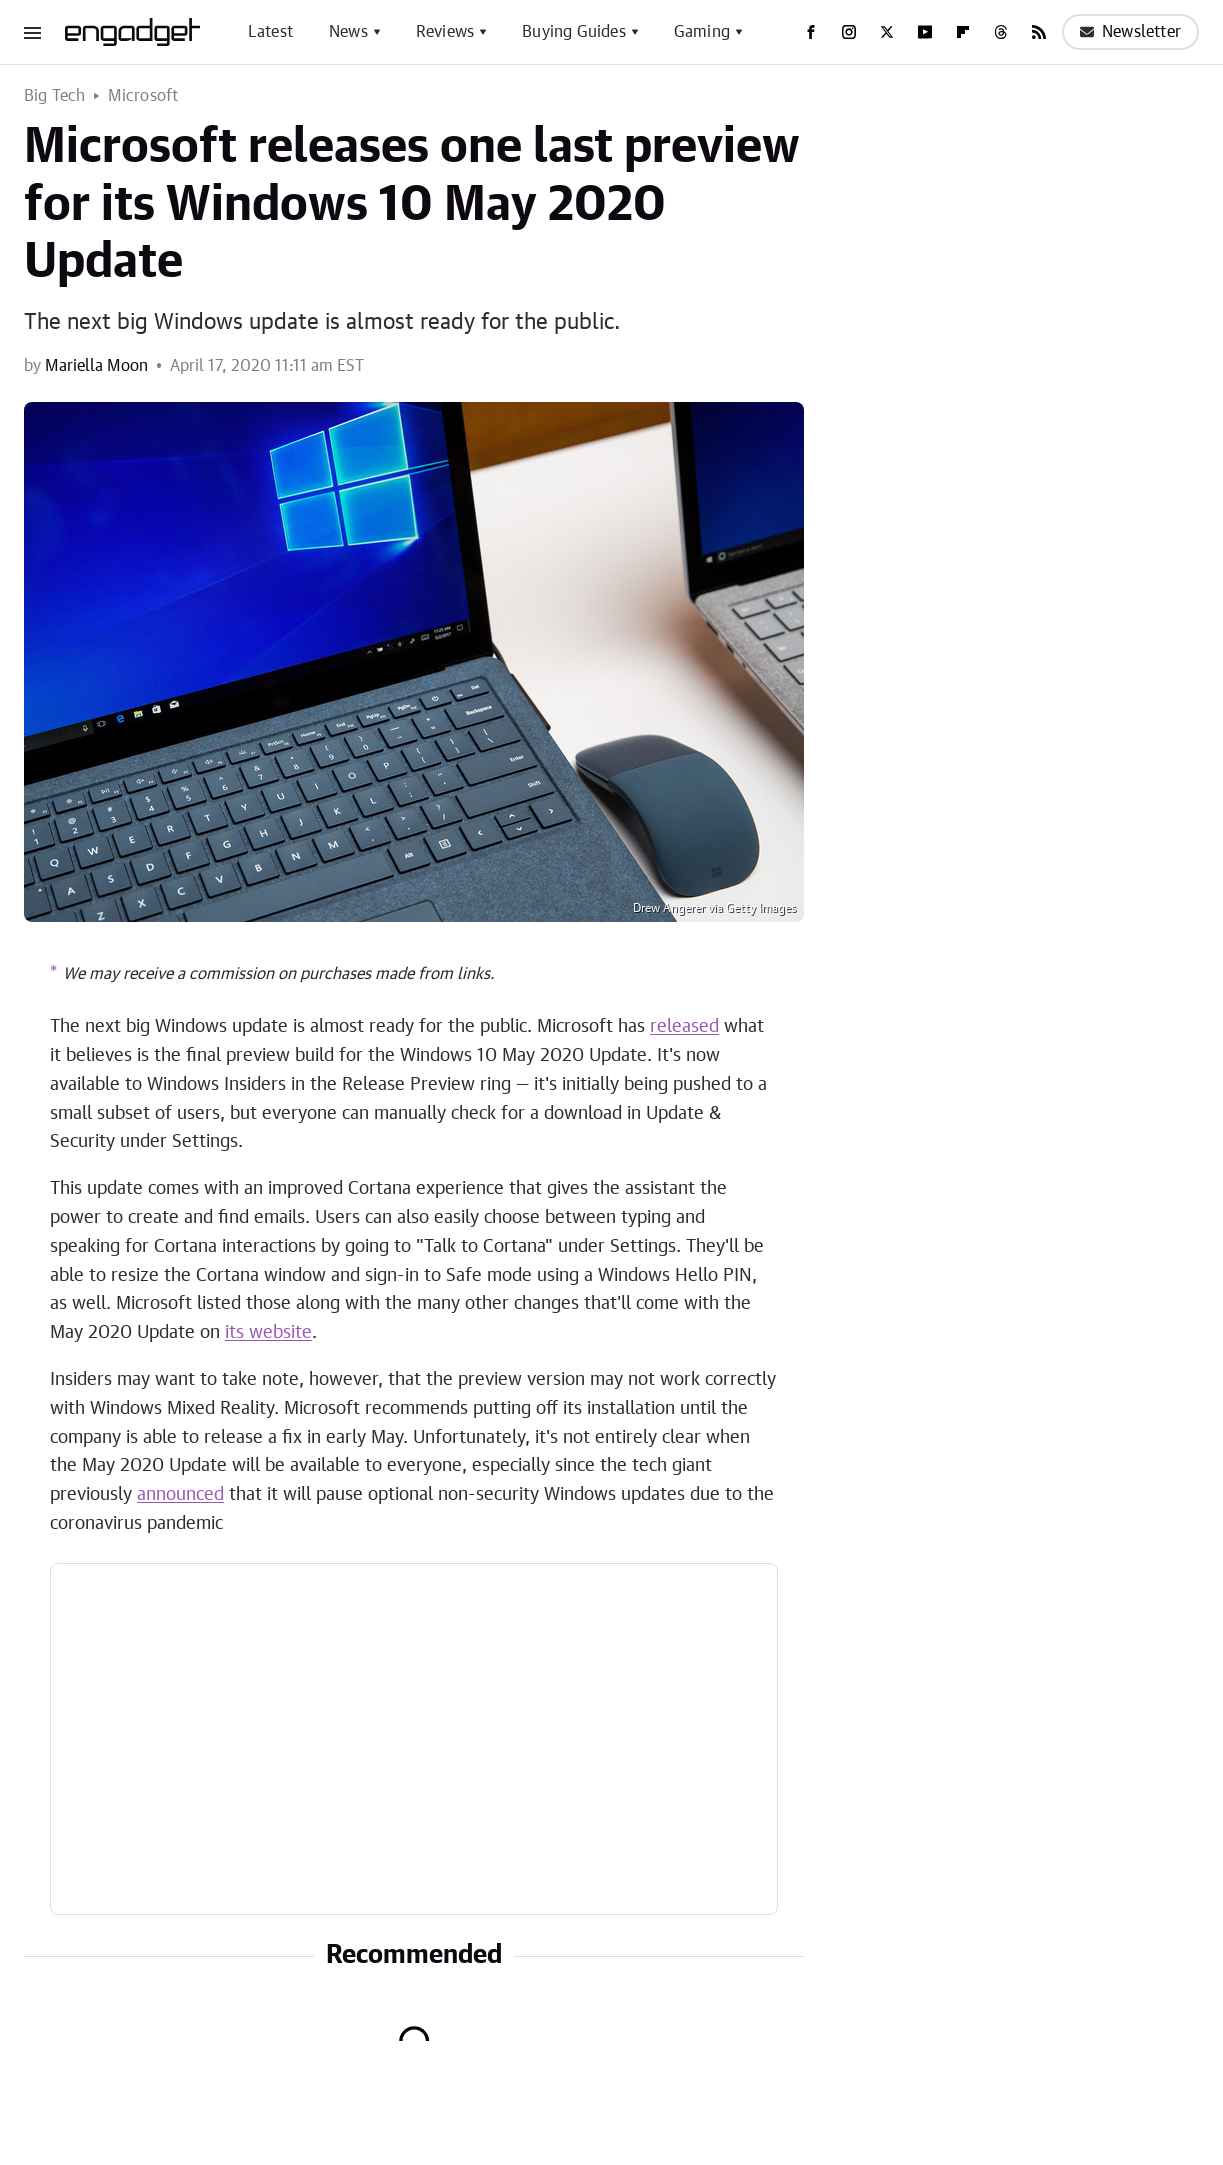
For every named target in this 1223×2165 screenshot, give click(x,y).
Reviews (445, 32)
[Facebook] (811, 32)
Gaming (702, 32)
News (348, 32)
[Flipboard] (963, 32)
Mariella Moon (96, 366)
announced (180, 1495)
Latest (270, 32)
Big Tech (55, 96)
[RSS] (1039, 32)
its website (268, 1333)
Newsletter (1130, 32)
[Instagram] (849, 32)
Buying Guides (574, 32)
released (684, 1027)
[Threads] (1001, 32)
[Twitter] (887, 32)
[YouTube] (925, 32)
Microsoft (143, 96)
